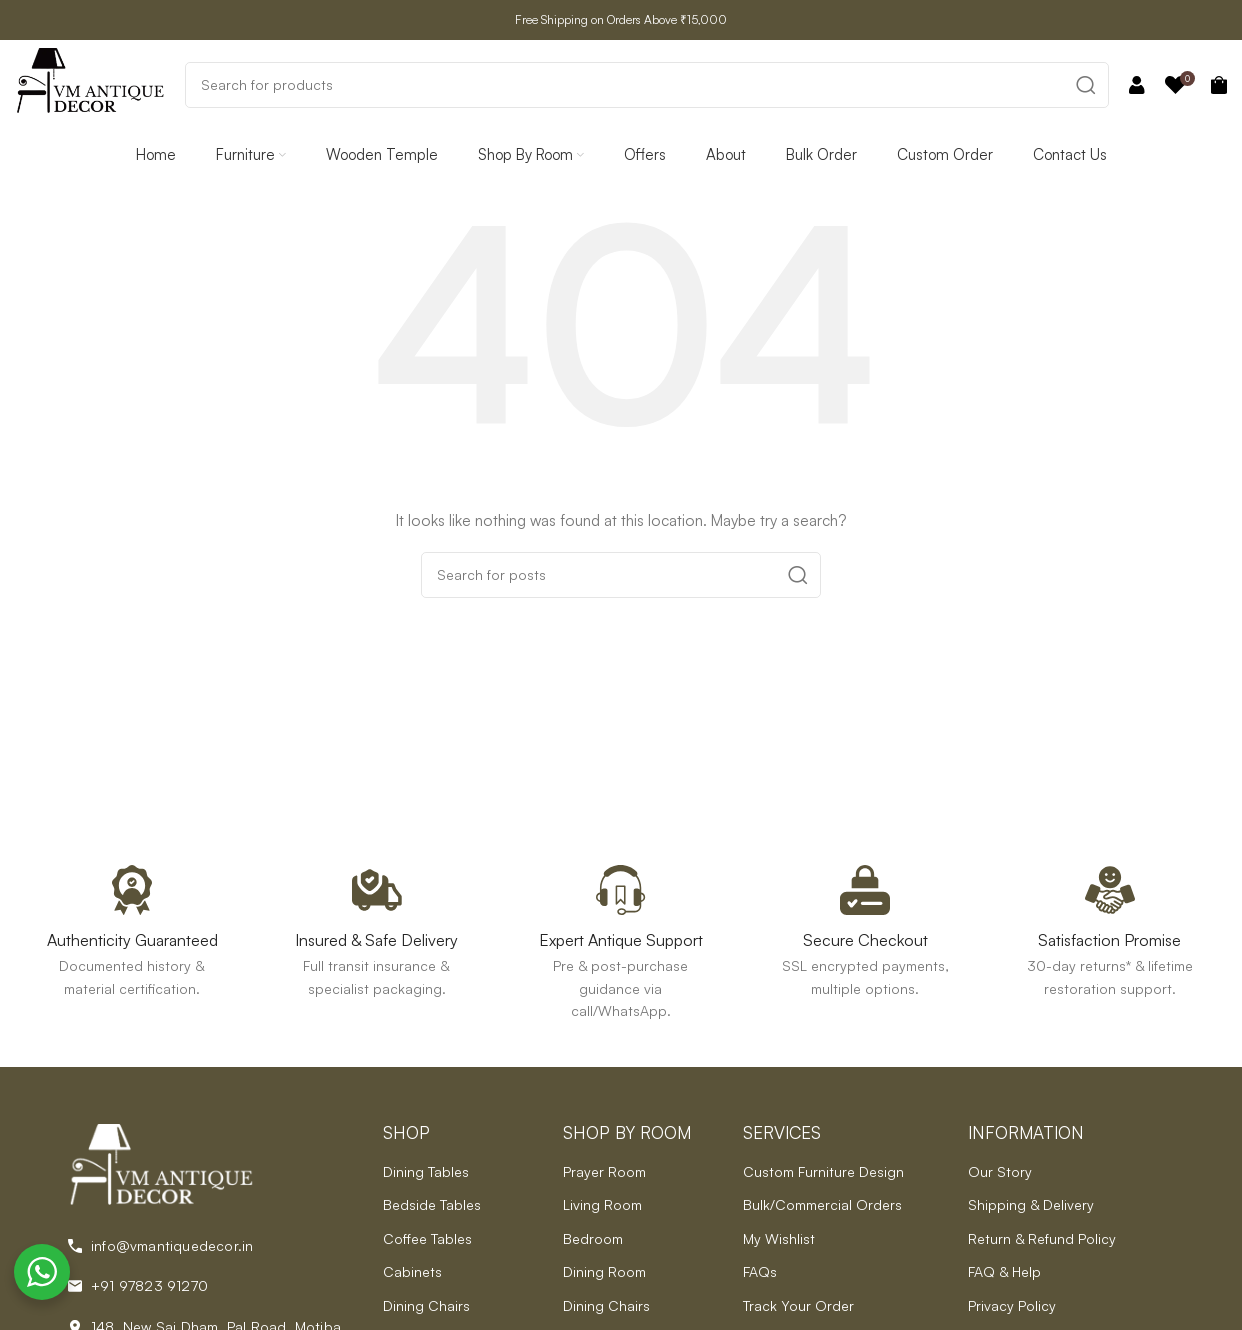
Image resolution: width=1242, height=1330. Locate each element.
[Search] (647, 85)
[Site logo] (90, 82)
